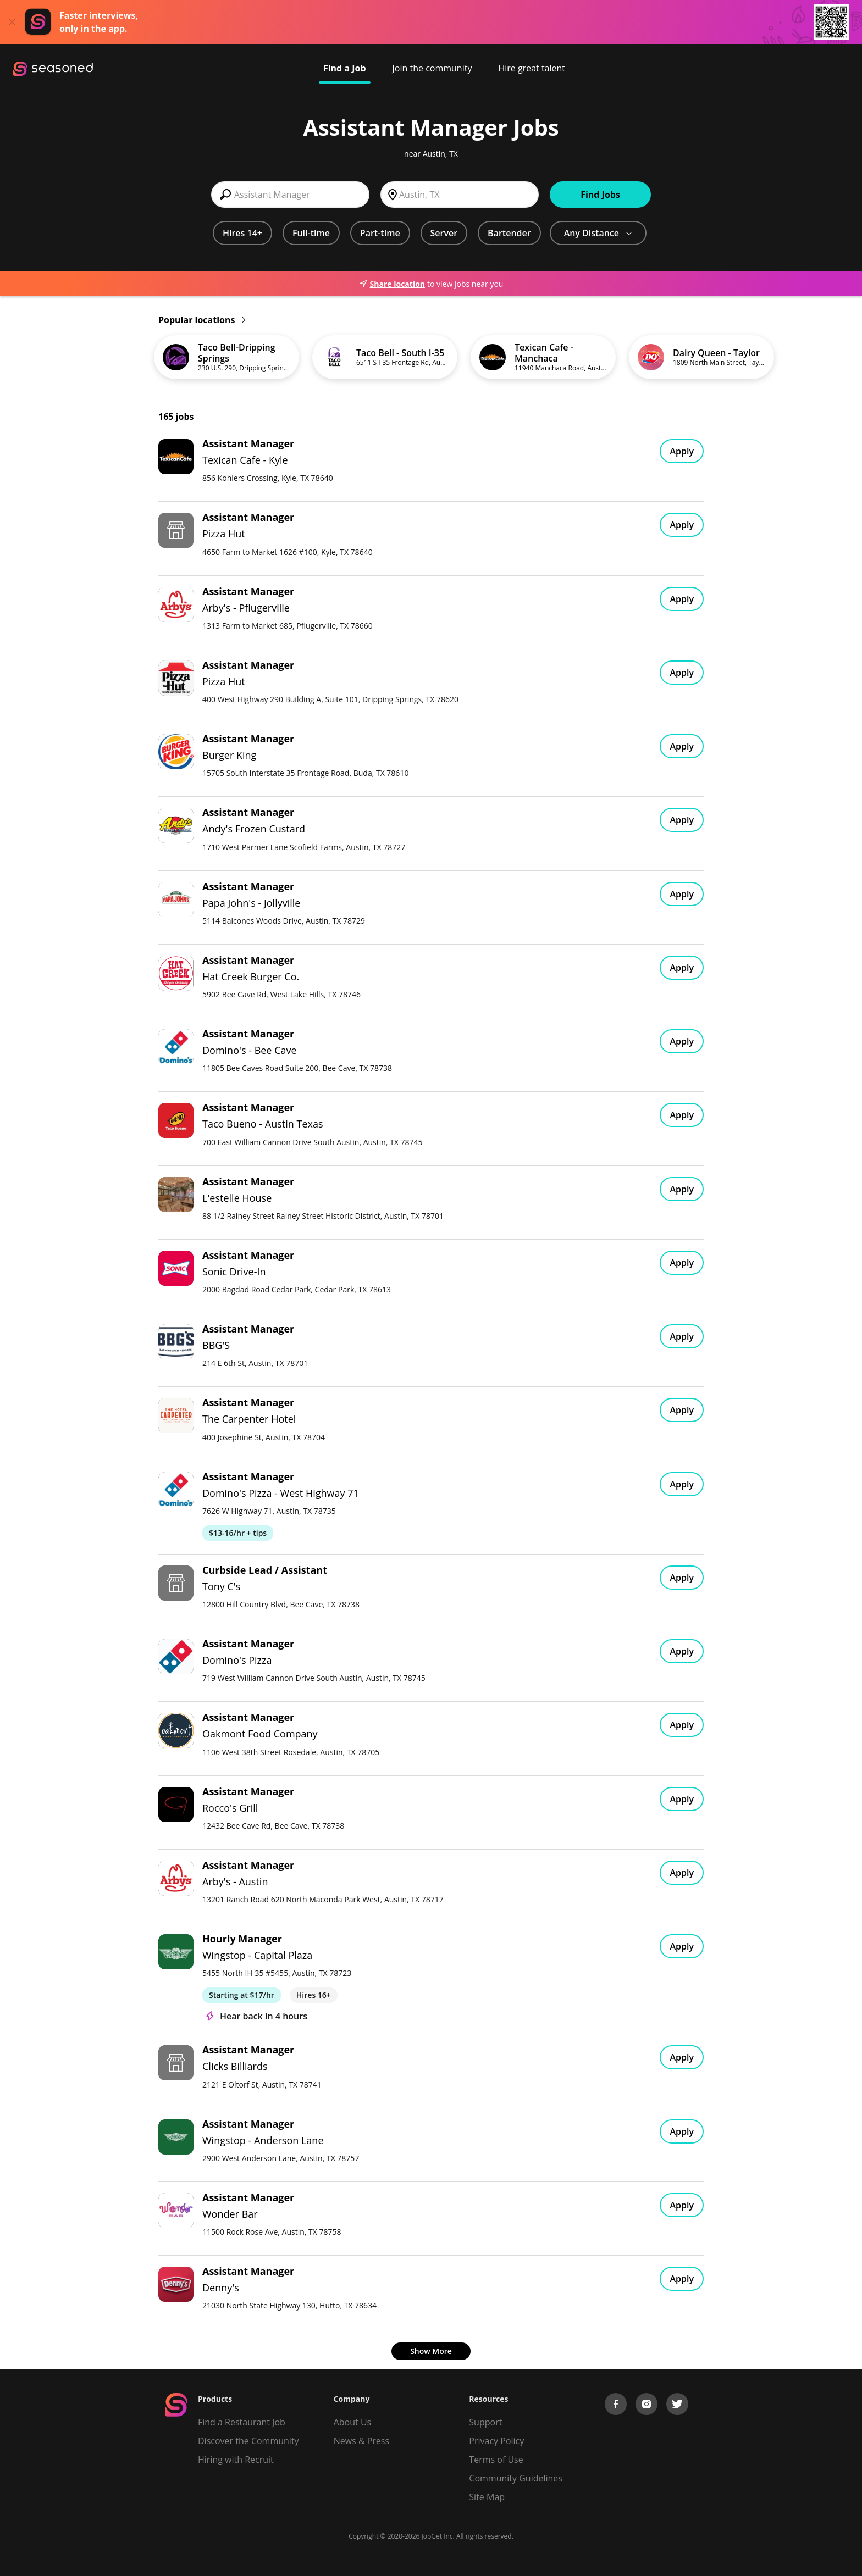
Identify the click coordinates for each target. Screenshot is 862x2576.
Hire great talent (531, 68)
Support (485, 2422)
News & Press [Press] (361, 2441)
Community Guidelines (515, 2478)
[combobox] (290, 194)
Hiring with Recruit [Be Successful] (236, 2459)
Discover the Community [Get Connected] (248, 2441)
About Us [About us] (353, 2422)
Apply (682, 451)
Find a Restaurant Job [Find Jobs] (241, 2422)
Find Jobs (600, 194)
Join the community (432, 68)
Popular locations (201, 320)
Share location (392, 284)
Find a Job (344, 68)
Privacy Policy (496, 2441)
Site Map (487, 2497)
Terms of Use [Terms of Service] (496, 2459)
